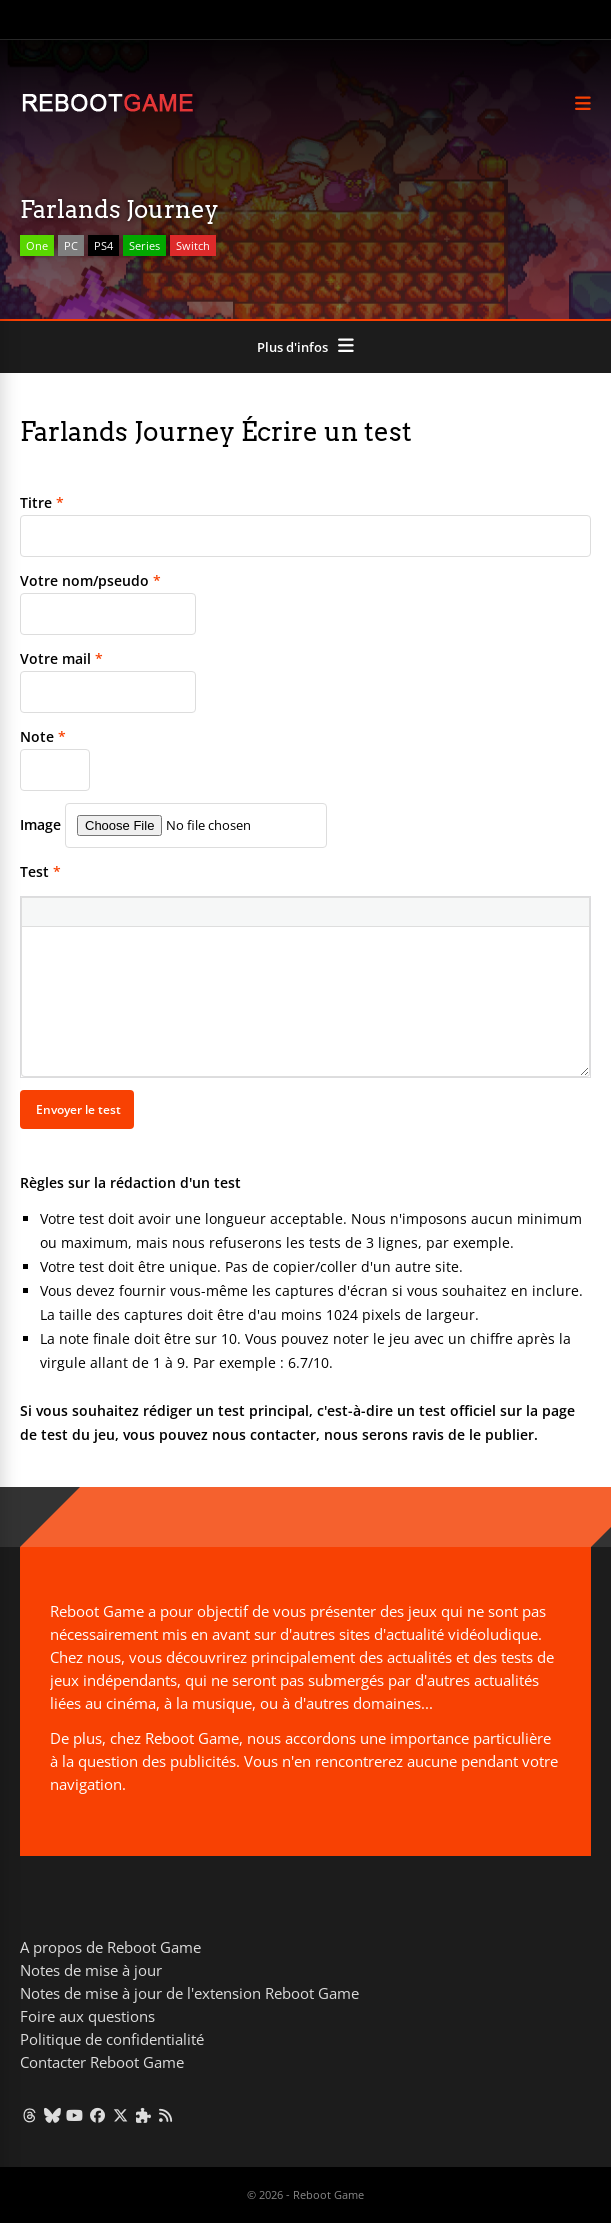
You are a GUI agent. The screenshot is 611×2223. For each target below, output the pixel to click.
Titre (42, 502)
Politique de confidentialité (112, 2039)
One (37, 245)
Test (40, 871)
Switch (193, 245)
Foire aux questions (87, 2016)
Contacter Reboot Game (102, 2062)
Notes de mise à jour (91, 1970)
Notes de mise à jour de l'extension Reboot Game (189, 1993)
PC (71, 245)
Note (43, 736)
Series (144, 245)
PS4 (103, 245)
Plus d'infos (292, 347)
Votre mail (61, 658)
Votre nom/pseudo (90, 580)
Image (40, 824)
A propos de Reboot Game (110, 1947)
